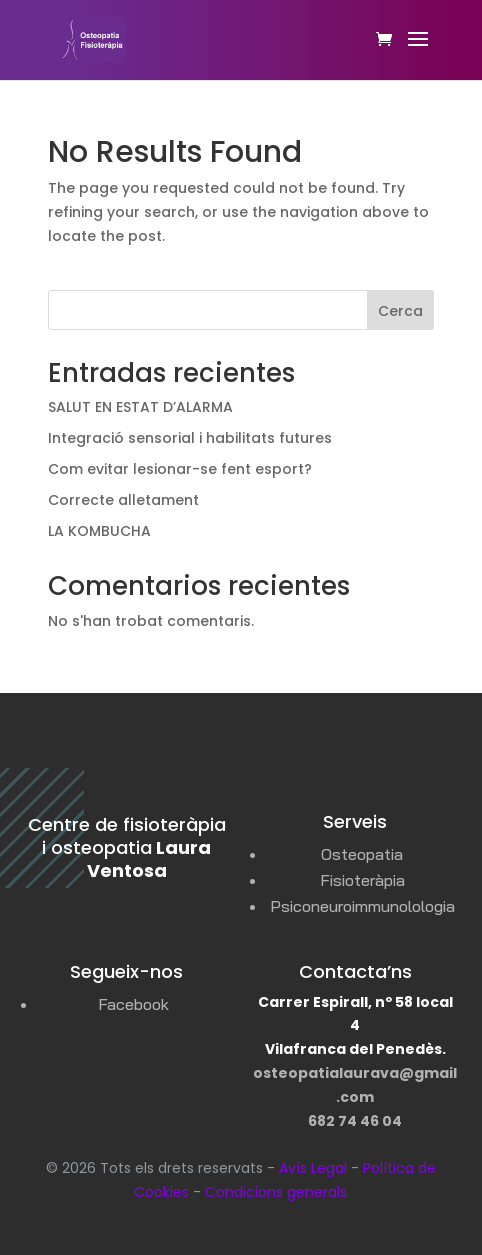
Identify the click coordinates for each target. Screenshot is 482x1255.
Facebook (133, 1004)
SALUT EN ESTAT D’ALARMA (140, 407)
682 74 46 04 (355, 1121)
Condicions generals (276, 1192)
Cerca (400, 311)
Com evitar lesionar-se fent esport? (180, 469)
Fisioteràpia (362, 880)
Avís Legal (313, 1168)
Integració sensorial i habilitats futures (190, 438)
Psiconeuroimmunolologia (362, 906)
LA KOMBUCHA (99, 531)
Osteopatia (362, 854)
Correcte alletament (123, 500)
